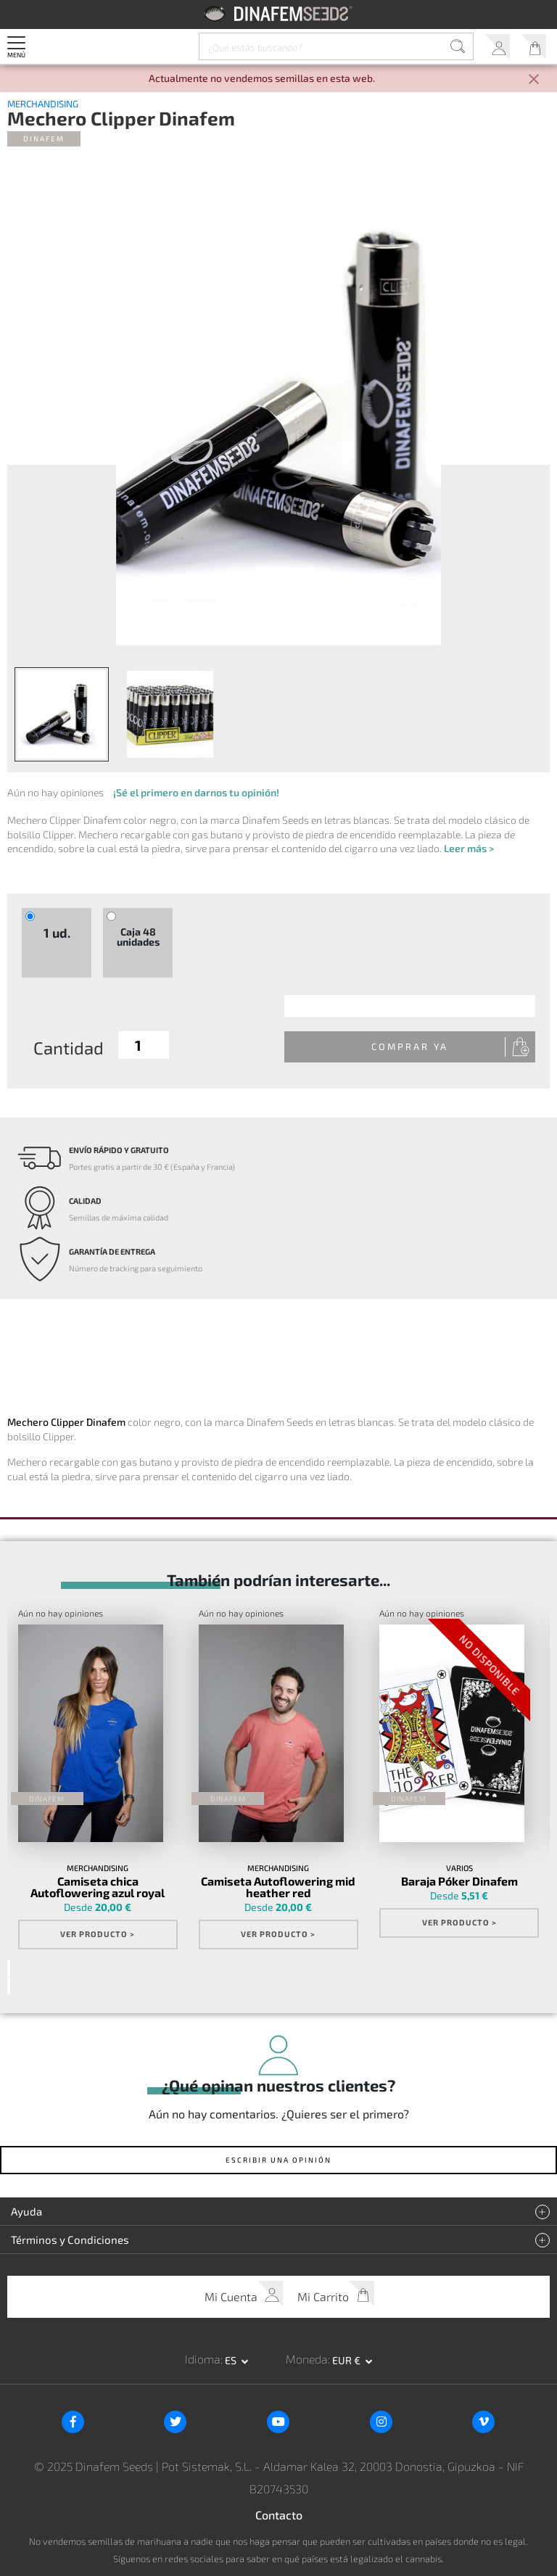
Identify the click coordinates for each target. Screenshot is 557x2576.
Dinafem (44, 138)
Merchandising (42, 104)
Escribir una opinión (278, 2159)
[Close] (534, 80)
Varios (459, 1868)
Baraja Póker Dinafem (459, 1881)
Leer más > (469, 848)
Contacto (278, 2515)
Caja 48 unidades (138, 936)
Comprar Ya (409, 1046)
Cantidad (68, 1047)
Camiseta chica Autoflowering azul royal (97, 1887)
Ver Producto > (97, 1934)
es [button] (232, 2360)
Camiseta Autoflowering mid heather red (278, 1887)
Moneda (307, 2359)
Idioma (202, 2359)
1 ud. (57, 933)
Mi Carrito (533, 47)
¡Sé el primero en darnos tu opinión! (196, 792)
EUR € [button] (347, 2360)
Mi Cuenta (497, 47)
